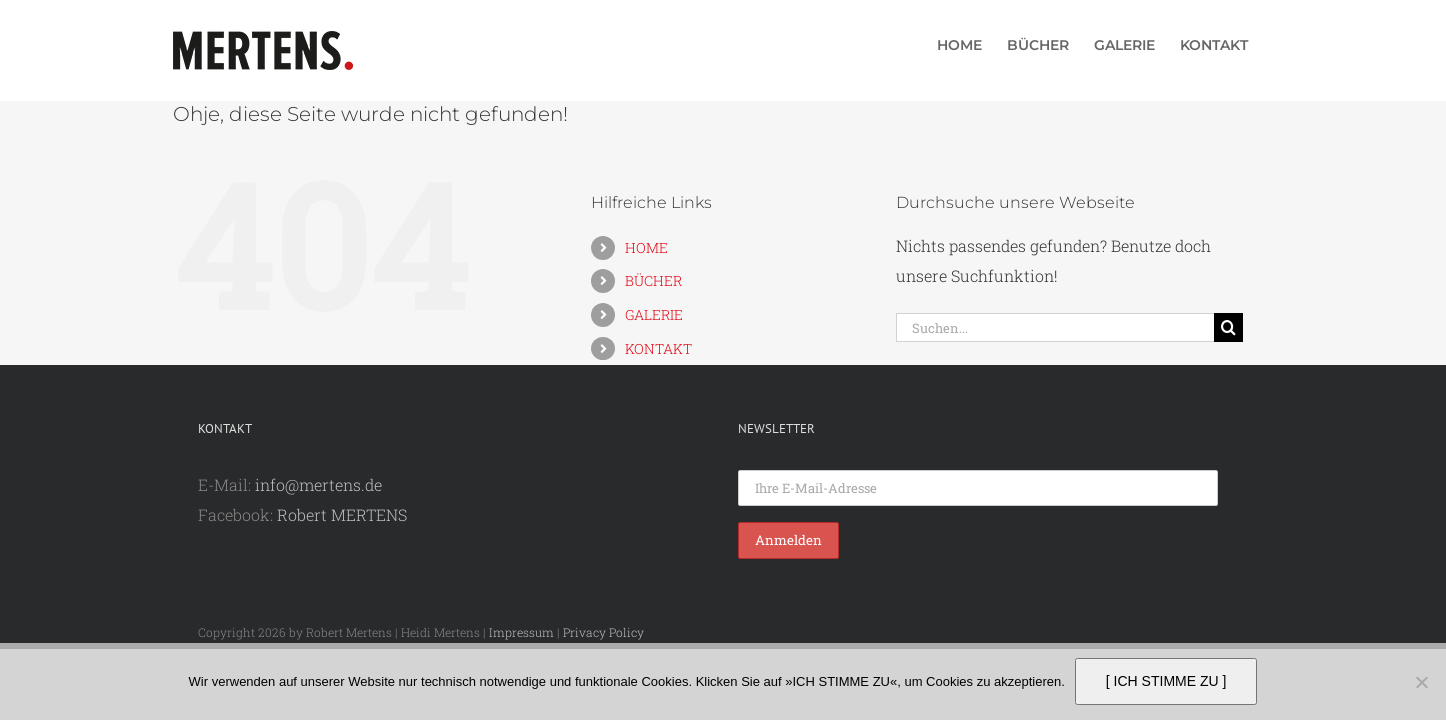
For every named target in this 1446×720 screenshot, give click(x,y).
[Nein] (1421, 682)
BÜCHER (653, 280)
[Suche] (1228, 327)
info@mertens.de (318, 484)
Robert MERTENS (342, 514)
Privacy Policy (603, 632)
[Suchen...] (1055, 327)
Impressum (521, 632)
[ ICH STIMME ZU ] (1166, 681)
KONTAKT (658, 348)
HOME (646, 247)
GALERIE (654, 314)
